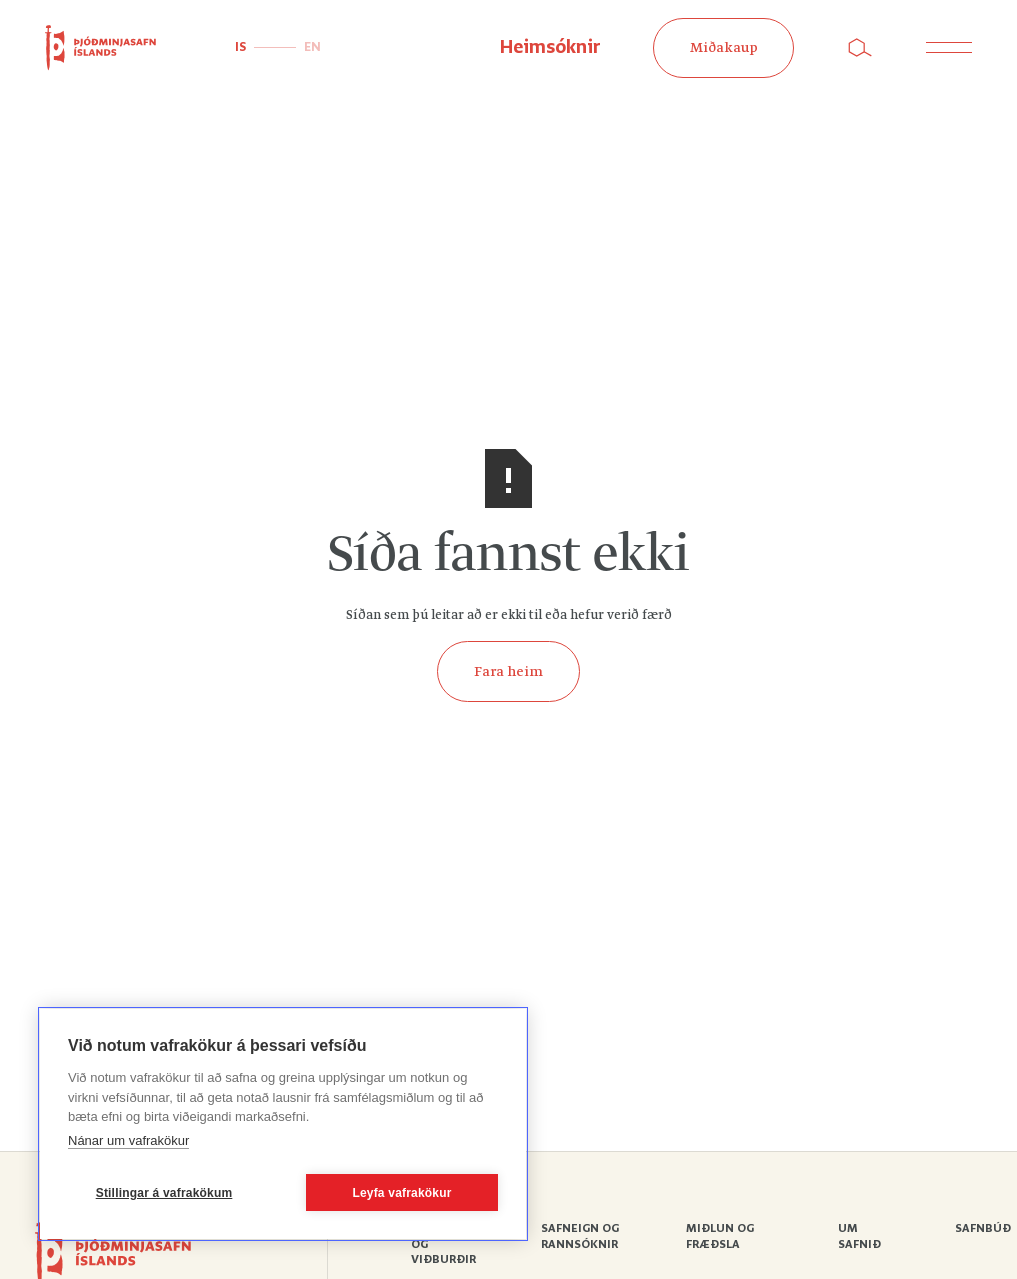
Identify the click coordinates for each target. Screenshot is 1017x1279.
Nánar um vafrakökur (128, 1140)
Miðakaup (724, 48)
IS (240, 47)
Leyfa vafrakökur (401, 1193)
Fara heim (508, 672)
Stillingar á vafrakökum (164, 1193)
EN (312, 47)
